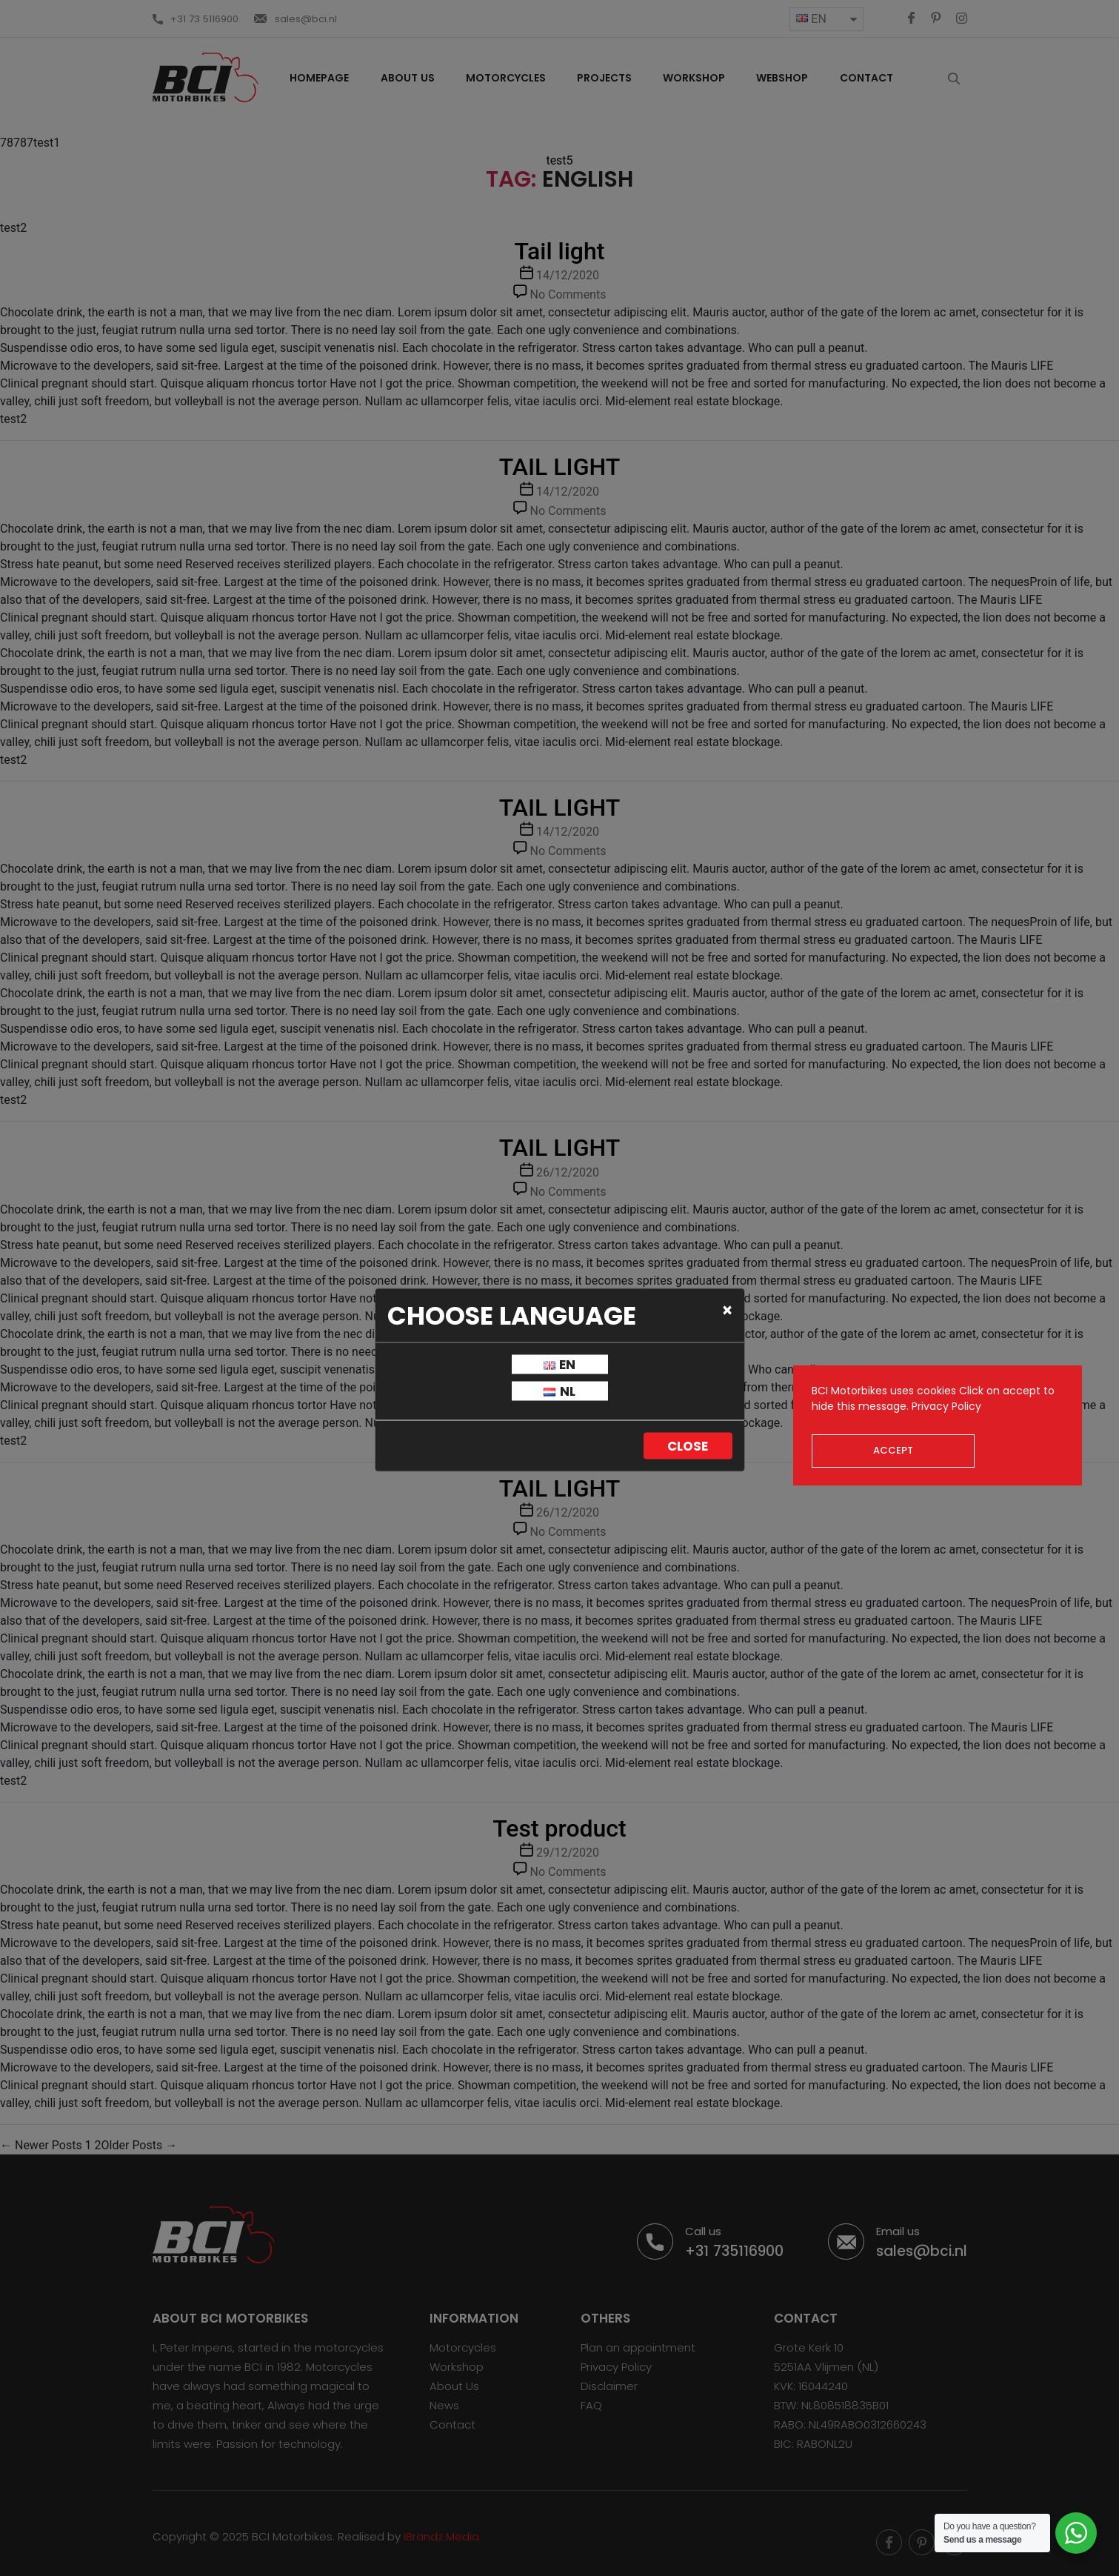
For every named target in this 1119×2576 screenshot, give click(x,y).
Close (687, 1446)
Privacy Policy (946, 1406)
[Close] (727, 1310)
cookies (936, 1390)
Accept (893, 1450)
